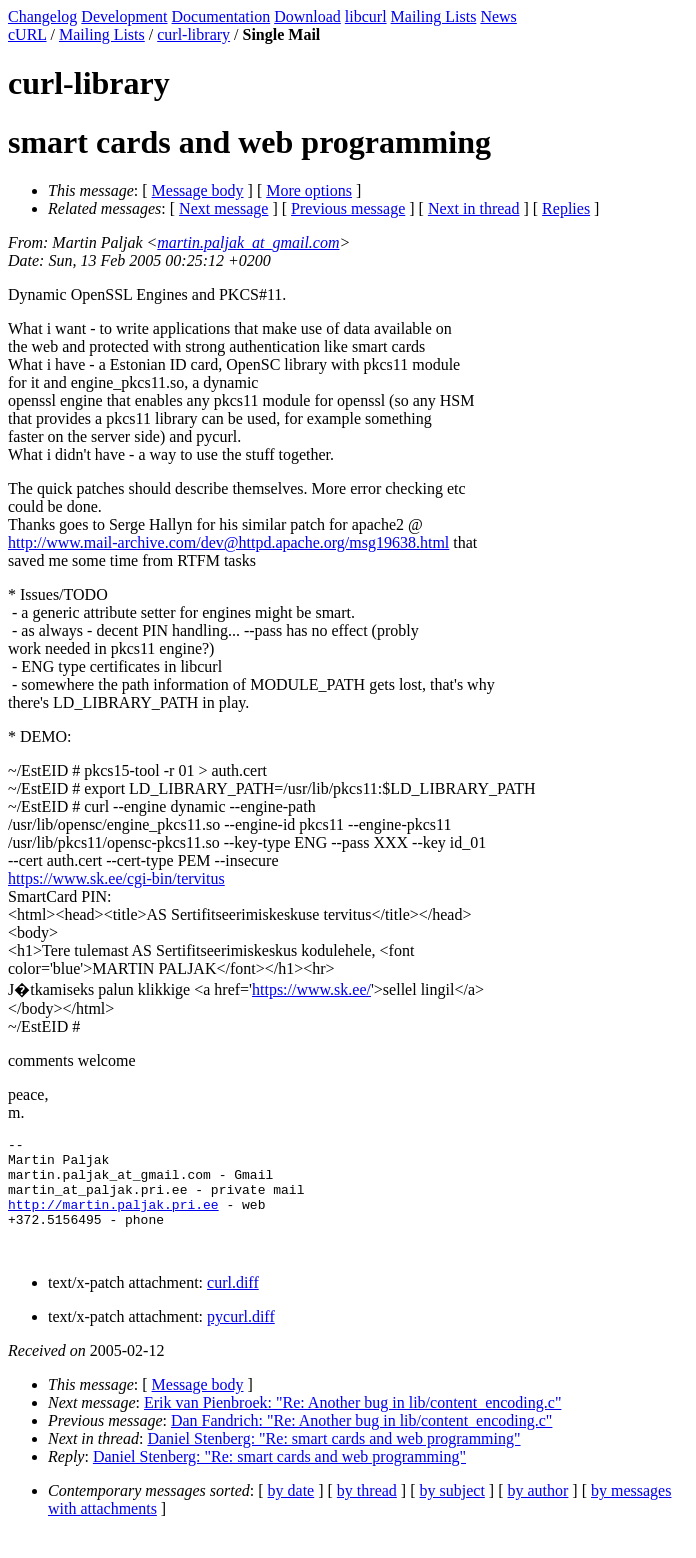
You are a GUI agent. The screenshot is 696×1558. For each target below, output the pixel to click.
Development (124, 16)
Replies (566, 208)
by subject (452, 1514)
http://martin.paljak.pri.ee (113, 1219)
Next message (223, 208)
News (498, 16)
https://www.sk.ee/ (311, 989)
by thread (367, 1514)
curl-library (193, 34)
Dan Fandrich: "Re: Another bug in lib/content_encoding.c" (361, 1444)
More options (309, 190)
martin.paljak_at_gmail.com (248, 242)
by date (291, 1514)
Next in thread (474, 208)
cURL (27, 34)
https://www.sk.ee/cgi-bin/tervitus (116, 878)
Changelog (42, 16)
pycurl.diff (241, 1340)
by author (537, 1514)
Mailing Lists (434, 16)
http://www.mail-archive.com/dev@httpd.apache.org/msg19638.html (228, 542)
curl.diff (233, 1306)
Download (307, 16)
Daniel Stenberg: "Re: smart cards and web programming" (333, 1462)
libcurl (366, 16)
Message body (198, 190)
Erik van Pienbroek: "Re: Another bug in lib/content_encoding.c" (352, 1426)
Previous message (348, 208)
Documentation (221, 16)
